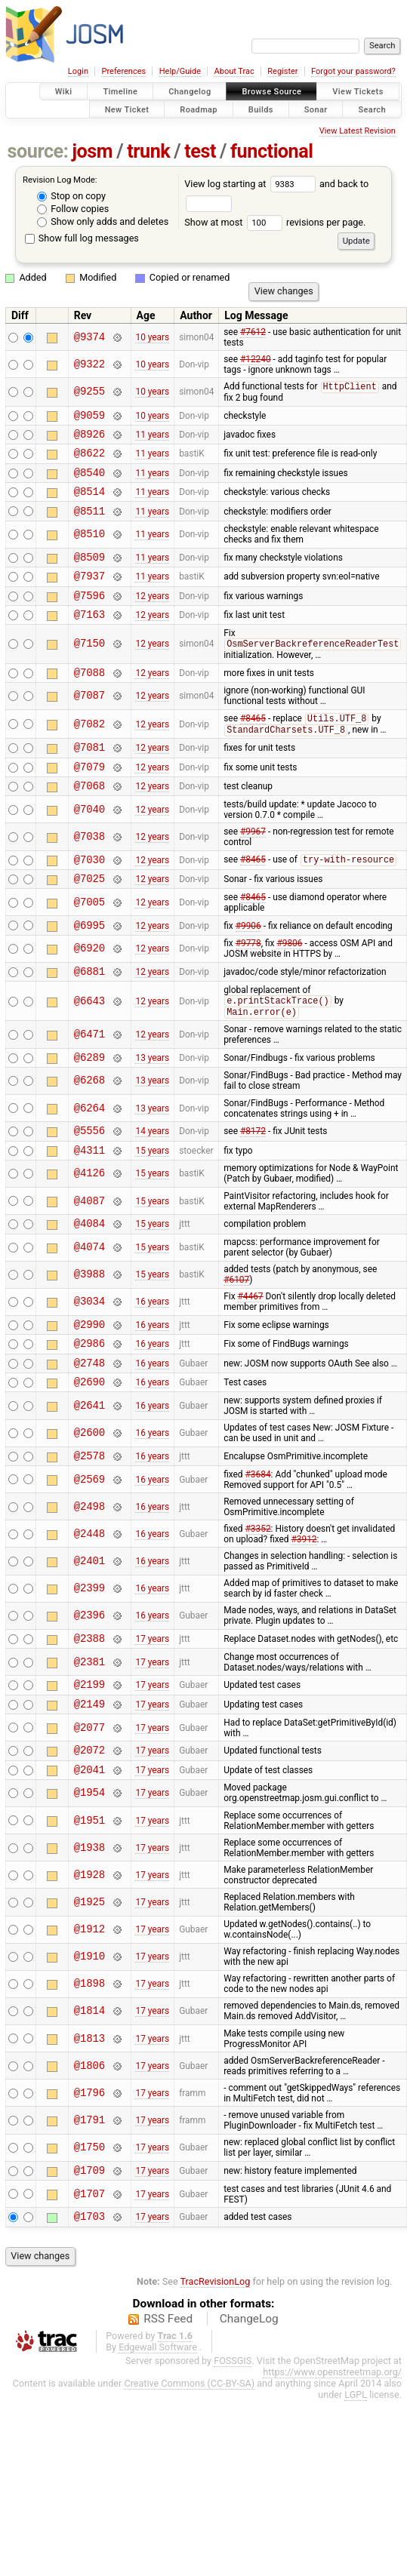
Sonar (316, 109)
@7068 (89, 820)
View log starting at (251, 183)
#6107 (236, 1334)
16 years (152, 1356)
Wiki (63, 92)
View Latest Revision (357, 131)
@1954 (89, 1870)
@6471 (89, 1079)
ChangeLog (249, 2400)
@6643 (89, 1045)
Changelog (189, 92)
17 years (152, 1705)
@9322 (89, 364)
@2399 (89, 1654)
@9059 (89, 417)
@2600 (89, 1496)
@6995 (89, 966)
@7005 (89, 941)
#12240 (255, 359)
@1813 (89, 2115)
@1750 (89, 2225)
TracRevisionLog (215, 2363)
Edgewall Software (158, 2428)
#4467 (251, 1350)
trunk (148, 151)
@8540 (89, 482)
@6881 (89, 1014)
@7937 (89, 594)
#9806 (289, 984)
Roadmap (198, 109)
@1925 (89, 1979)
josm (92, 151)
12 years (152, 615)
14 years (152, 1180)
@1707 (89, 2273)
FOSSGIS (232, 2442)
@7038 (89, 871)
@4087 (89, 1253)
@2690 (89, 1444)
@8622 (89, 460)
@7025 (89, 917)
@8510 (89, 549)
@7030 (89, 896)
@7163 (89, 637)
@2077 (89, 1800)
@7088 (89, 698)
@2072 (89, 1824)
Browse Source (271, 92)
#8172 (253, 1180)
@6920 (89, 990)
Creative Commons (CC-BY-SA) (189, 2464)
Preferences (123, 71)
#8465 (253, 746)
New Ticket (127, 109)
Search (372, 109)
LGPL (355, 2476)
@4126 (89, 1226)
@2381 (89, 1730)
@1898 (89, 2061)
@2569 (89, 1545)
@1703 (89, 2297)
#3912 (303, 1605)
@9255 (89, 392)
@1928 (89, 1951)
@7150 (89, 667)
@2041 (89, 1846)
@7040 (89, 844)
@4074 (89, 1302)
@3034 (89, 1356)
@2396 (89, 1681)
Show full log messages (82, 238)
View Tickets (357, 92)
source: (38, 151)
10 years (152, 337)
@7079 (89, 799)
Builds (260, 109)
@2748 (89, 1423)
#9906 (248, 966)
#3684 (258, 1540)
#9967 (253, 866)
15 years (152, 1201)
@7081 (89, 777)
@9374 (89, 337)
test (200, 151)
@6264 (89, 1155)
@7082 (89, 751)
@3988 (89, 1329)
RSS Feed (168, 2400)
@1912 (89, 2007)
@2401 (89, 1626)
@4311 (89, 1201)
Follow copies (73, 208)
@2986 (89, 1401)
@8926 (89, 439)
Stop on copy (71, 195)
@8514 (89, 503)
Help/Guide (180, 71)
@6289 (89, 1104)
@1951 (89, 1897)
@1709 (89, 2249)
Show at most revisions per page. (274, 222)
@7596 (89, 616)
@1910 (89, 2034)
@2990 (89, 1380)
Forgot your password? (353, 71)
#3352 (258, 1594)
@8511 (89, 525)
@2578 (89, 1521)
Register (282, 71)
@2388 (89, 1705)
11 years (152, 439)
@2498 (89, 1572)
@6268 (89, 1128)
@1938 (89, 1924)
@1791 (89, 2197)
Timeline (120, 92)
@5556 (89, 1180)
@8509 (89, 573)
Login (78, 71)
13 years (152, 1104)
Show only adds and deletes (102, 221)
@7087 (89, 722)
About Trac (234, 71)
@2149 (89, 1776)
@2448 (89, 1599)
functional (271, 151)
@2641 (89, 1469)
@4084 (89, 1277)
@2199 (89, 1754)
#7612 (253, 332)
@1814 (89, 2088)
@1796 (89, 2170)
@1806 (89, 2142)
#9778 (248, 984)
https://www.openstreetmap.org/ (332, 2453)
